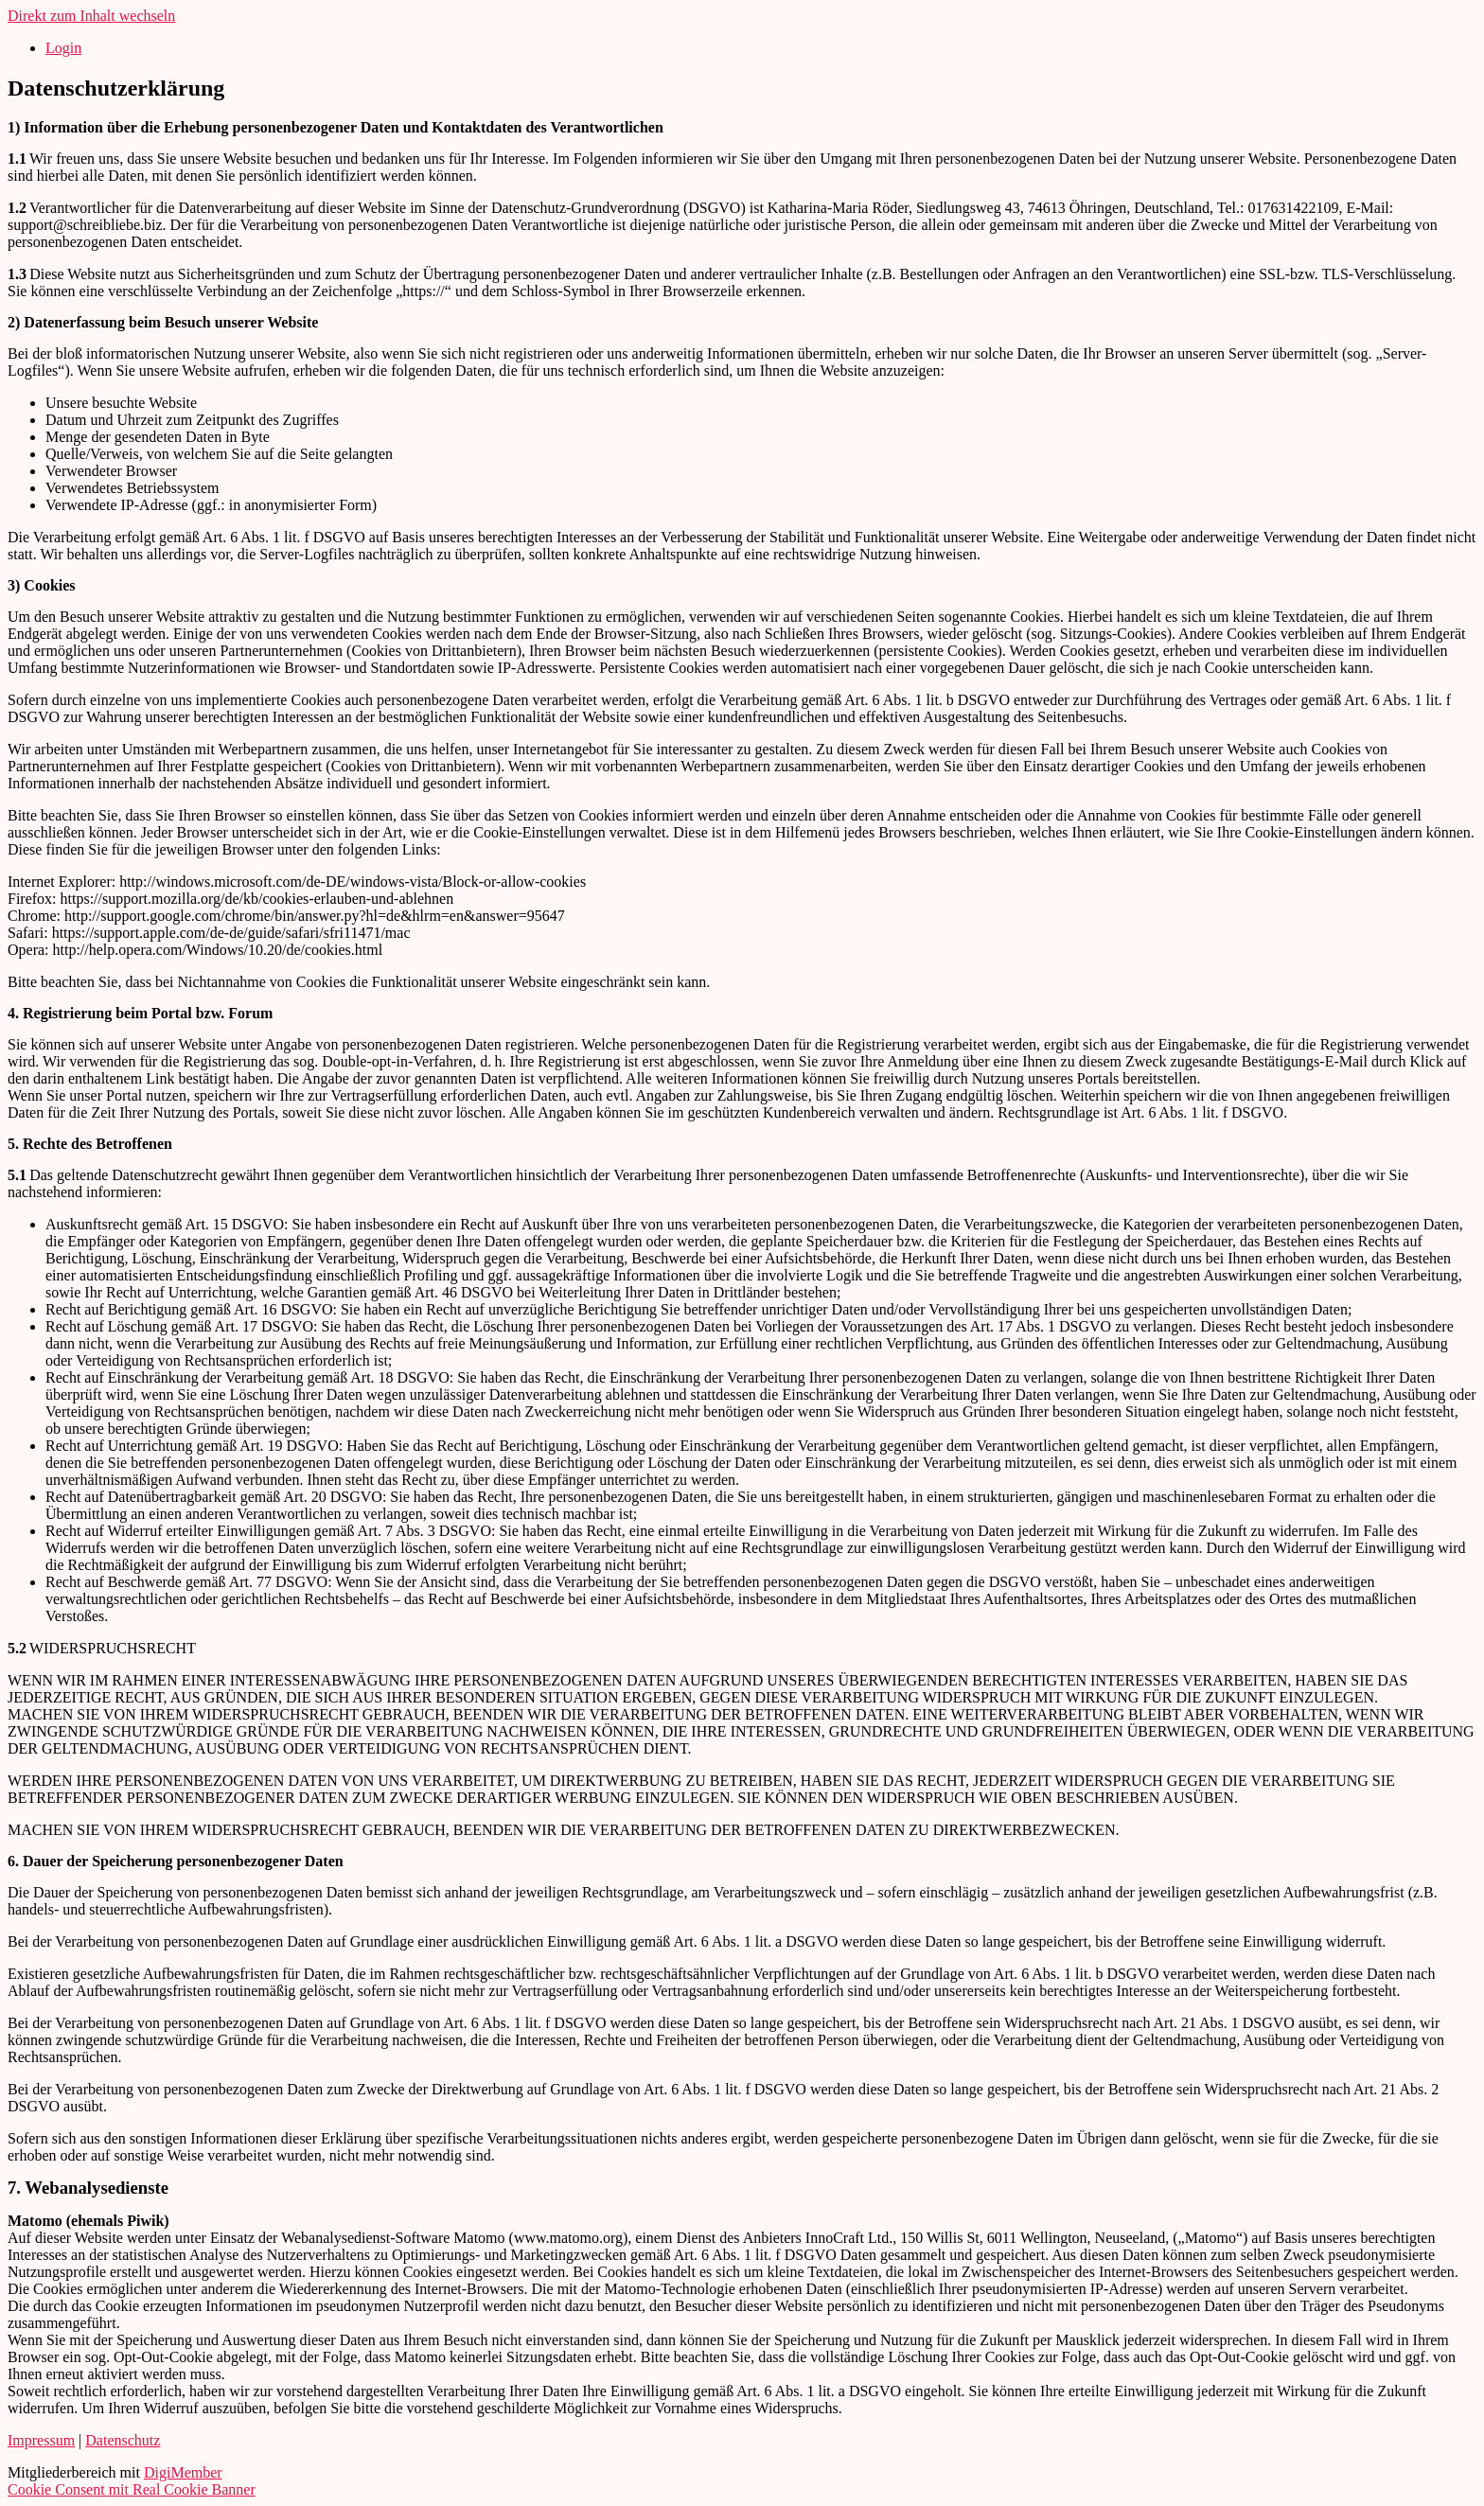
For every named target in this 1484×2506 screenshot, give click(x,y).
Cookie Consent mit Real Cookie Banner (132, 2489)
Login (63, 48)
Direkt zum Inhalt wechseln (91, 16)
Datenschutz (122, 2440)
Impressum (41, 2440)
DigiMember (183, 2472)
